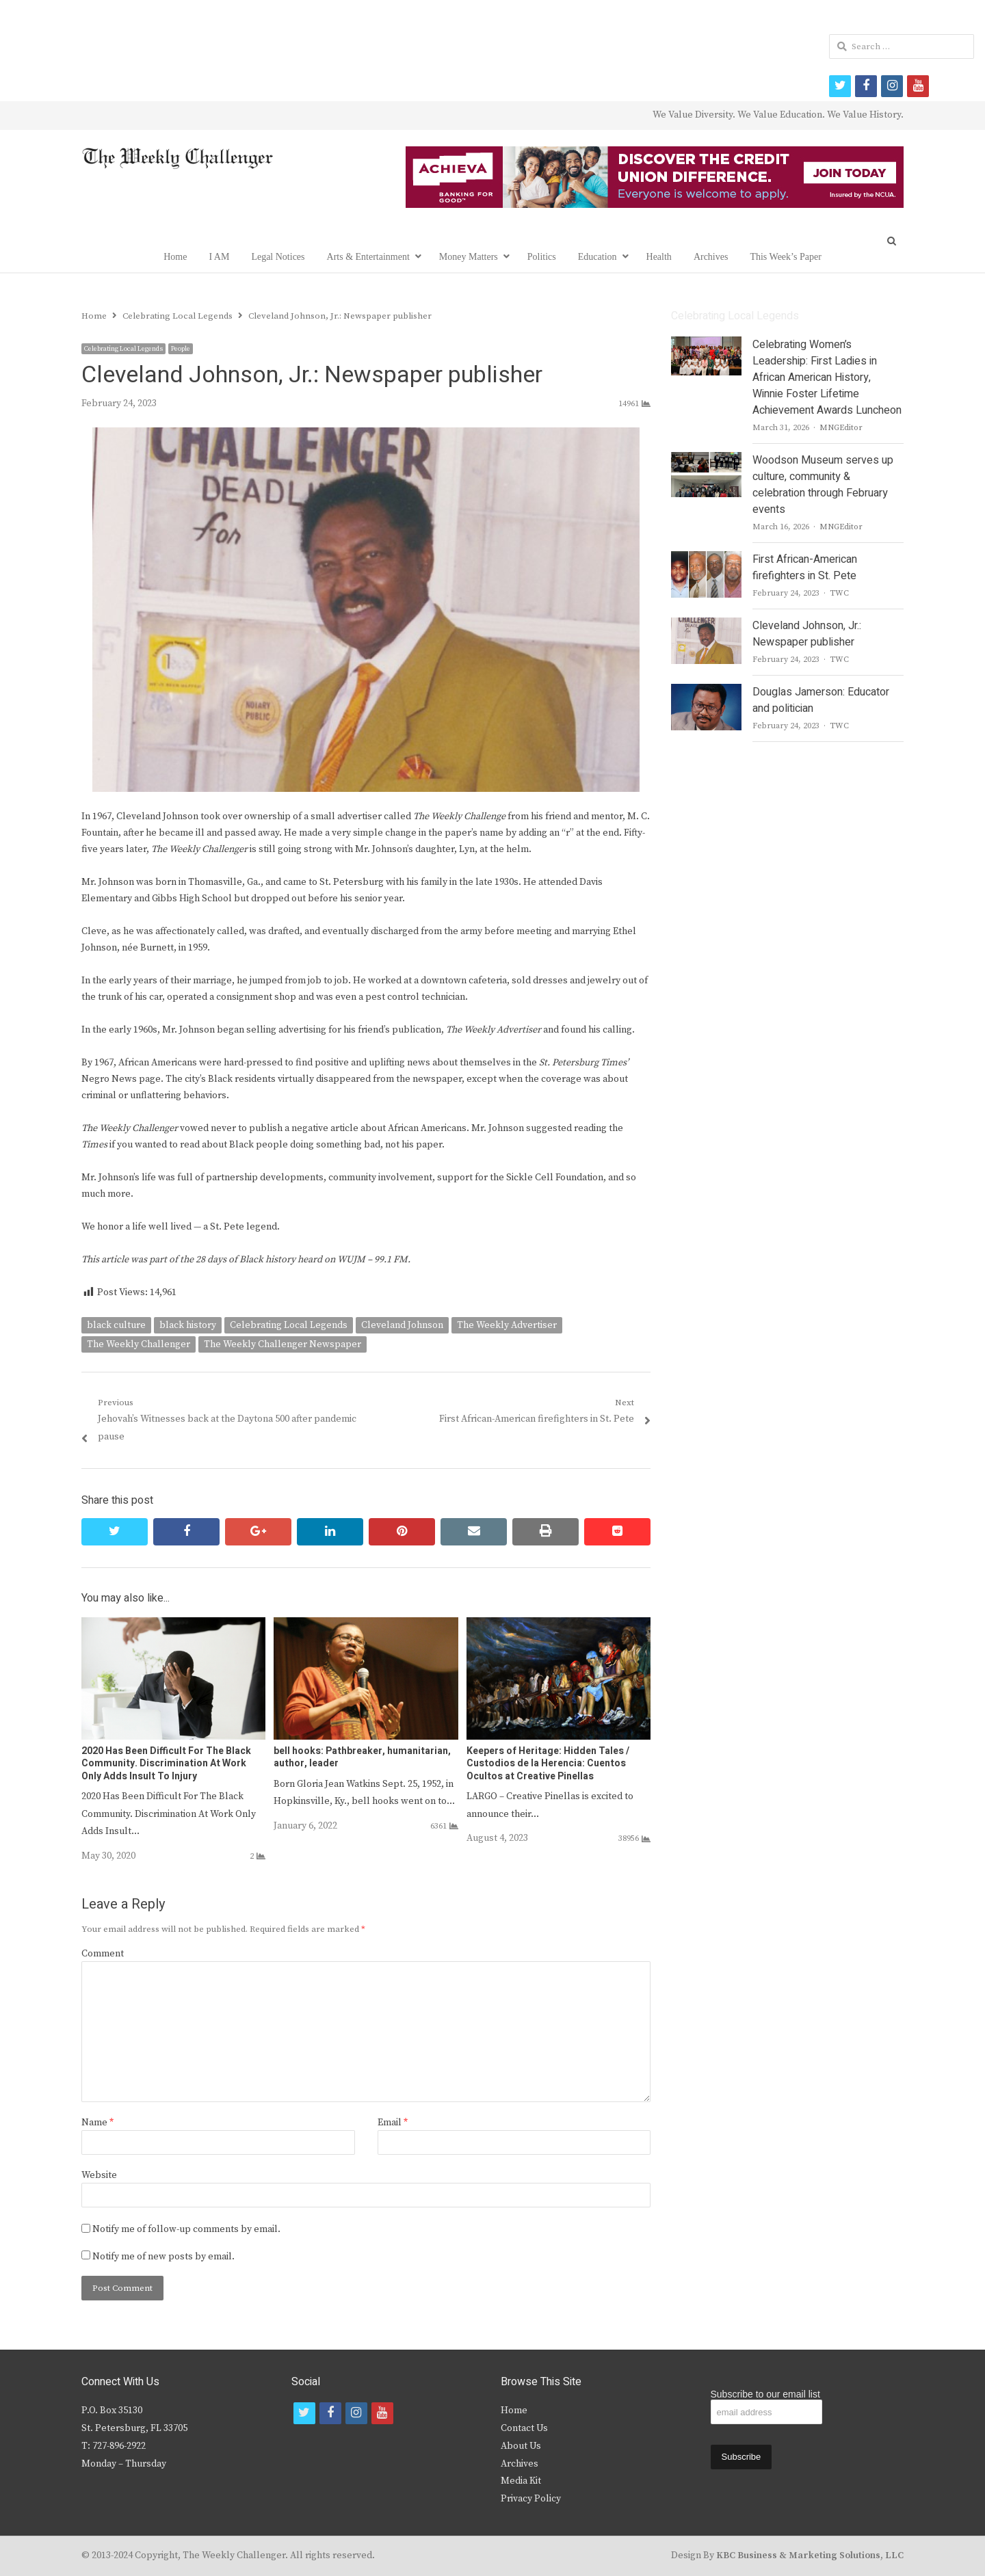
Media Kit (521, 2481)
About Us (521, 2446)
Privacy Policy (531, 2499)
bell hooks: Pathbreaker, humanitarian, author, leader (362, 1757)
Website (99, 2175)
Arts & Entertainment (368, 257)
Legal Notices (277, 257)
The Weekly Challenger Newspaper (282, 1344)
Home (175, 257)
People (180, 349)
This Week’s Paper (785, 257)
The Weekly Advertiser (507, 1325)
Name (97, 2122)
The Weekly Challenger (138, 1344)
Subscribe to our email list (765, 2394)
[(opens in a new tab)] (173, 1625)
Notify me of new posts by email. (163, 2256)
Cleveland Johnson (402, 1325)
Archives (711, 257)
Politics (541, 257)
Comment (102, 1954)
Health (659, 257)
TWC (839, 593)
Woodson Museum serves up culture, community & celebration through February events (822, 485)
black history (187, 1325)
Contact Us (524, 2428)
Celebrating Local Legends (123, 349)
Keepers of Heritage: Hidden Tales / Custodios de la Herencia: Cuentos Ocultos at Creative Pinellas (548, 1763)
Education (597, 257)
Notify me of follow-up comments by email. (186, 2229)
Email (393, 2122)
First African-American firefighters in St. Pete (804, 567)
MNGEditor (841, 428)
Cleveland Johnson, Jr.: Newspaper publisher (806, 634)
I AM (219, 257)
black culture (116, 1325)
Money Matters (468, 257)
